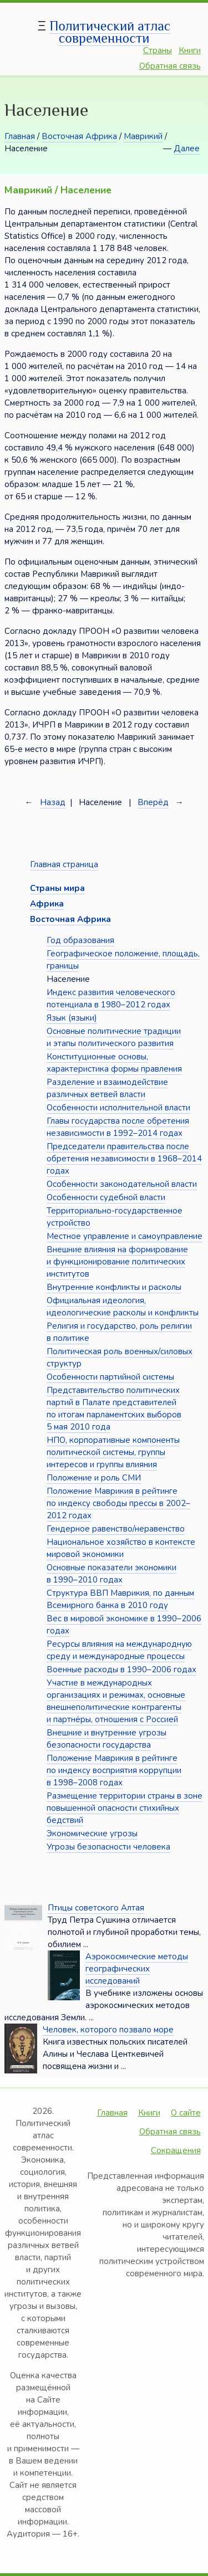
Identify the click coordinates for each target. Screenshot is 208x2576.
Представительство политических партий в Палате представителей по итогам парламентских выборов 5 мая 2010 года (114, 1408)
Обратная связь (170, 65)
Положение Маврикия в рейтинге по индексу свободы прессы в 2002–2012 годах (118, 1503)
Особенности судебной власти (106, 1197)
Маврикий (143, 136)
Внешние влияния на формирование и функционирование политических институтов (117, 1261)
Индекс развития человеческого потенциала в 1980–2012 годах (111, 998)
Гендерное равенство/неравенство (116, 1528)
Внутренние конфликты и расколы (114, 1287)
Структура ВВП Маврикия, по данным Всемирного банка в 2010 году (120, 1599)
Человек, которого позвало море (108, 2029)
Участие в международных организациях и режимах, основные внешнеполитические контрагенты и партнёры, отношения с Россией (116, 1701)
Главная (19, 136)
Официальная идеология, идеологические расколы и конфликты (123, 1306)
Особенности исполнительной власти (118, 1107)
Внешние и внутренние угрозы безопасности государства (106, 1738)
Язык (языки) (72, 1017)
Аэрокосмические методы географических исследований (136, 1968)
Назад (52, 802)
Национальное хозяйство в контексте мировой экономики (121, 1548)
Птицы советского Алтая (96, 1907)
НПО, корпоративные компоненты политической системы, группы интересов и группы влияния (113, 1452)
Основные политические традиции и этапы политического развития (114, 1037)
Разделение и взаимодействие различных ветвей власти (107, 1088)
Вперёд (153, 802)
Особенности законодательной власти (122, 1184)
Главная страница (64, 864)
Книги (190, 50)
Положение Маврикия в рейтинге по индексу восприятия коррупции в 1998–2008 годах (114, 1770)
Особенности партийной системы (110, 1376)
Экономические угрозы (92, 1833)
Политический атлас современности (109, 31)
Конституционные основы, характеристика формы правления (114, 1062)
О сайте (186, 2112)
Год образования (80, 940)
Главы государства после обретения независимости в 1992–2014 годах (118, 1127)
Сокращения (176, 2150)
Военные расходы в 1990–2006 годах (121, 1669)
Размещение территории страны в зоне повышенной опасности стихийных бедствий (124, 1808)
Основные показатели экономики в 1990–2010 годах (111, 1573)
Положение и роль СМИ (94, 1477)
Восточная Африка (79, 136)
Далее (187, 148)
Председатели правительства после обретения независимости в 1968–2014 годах (124, 1158)
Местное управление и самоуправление (124, 1236)
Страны (157, 50)
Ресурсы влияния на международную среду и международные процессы (119, 1650)
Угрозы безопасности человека (108, 1846)
